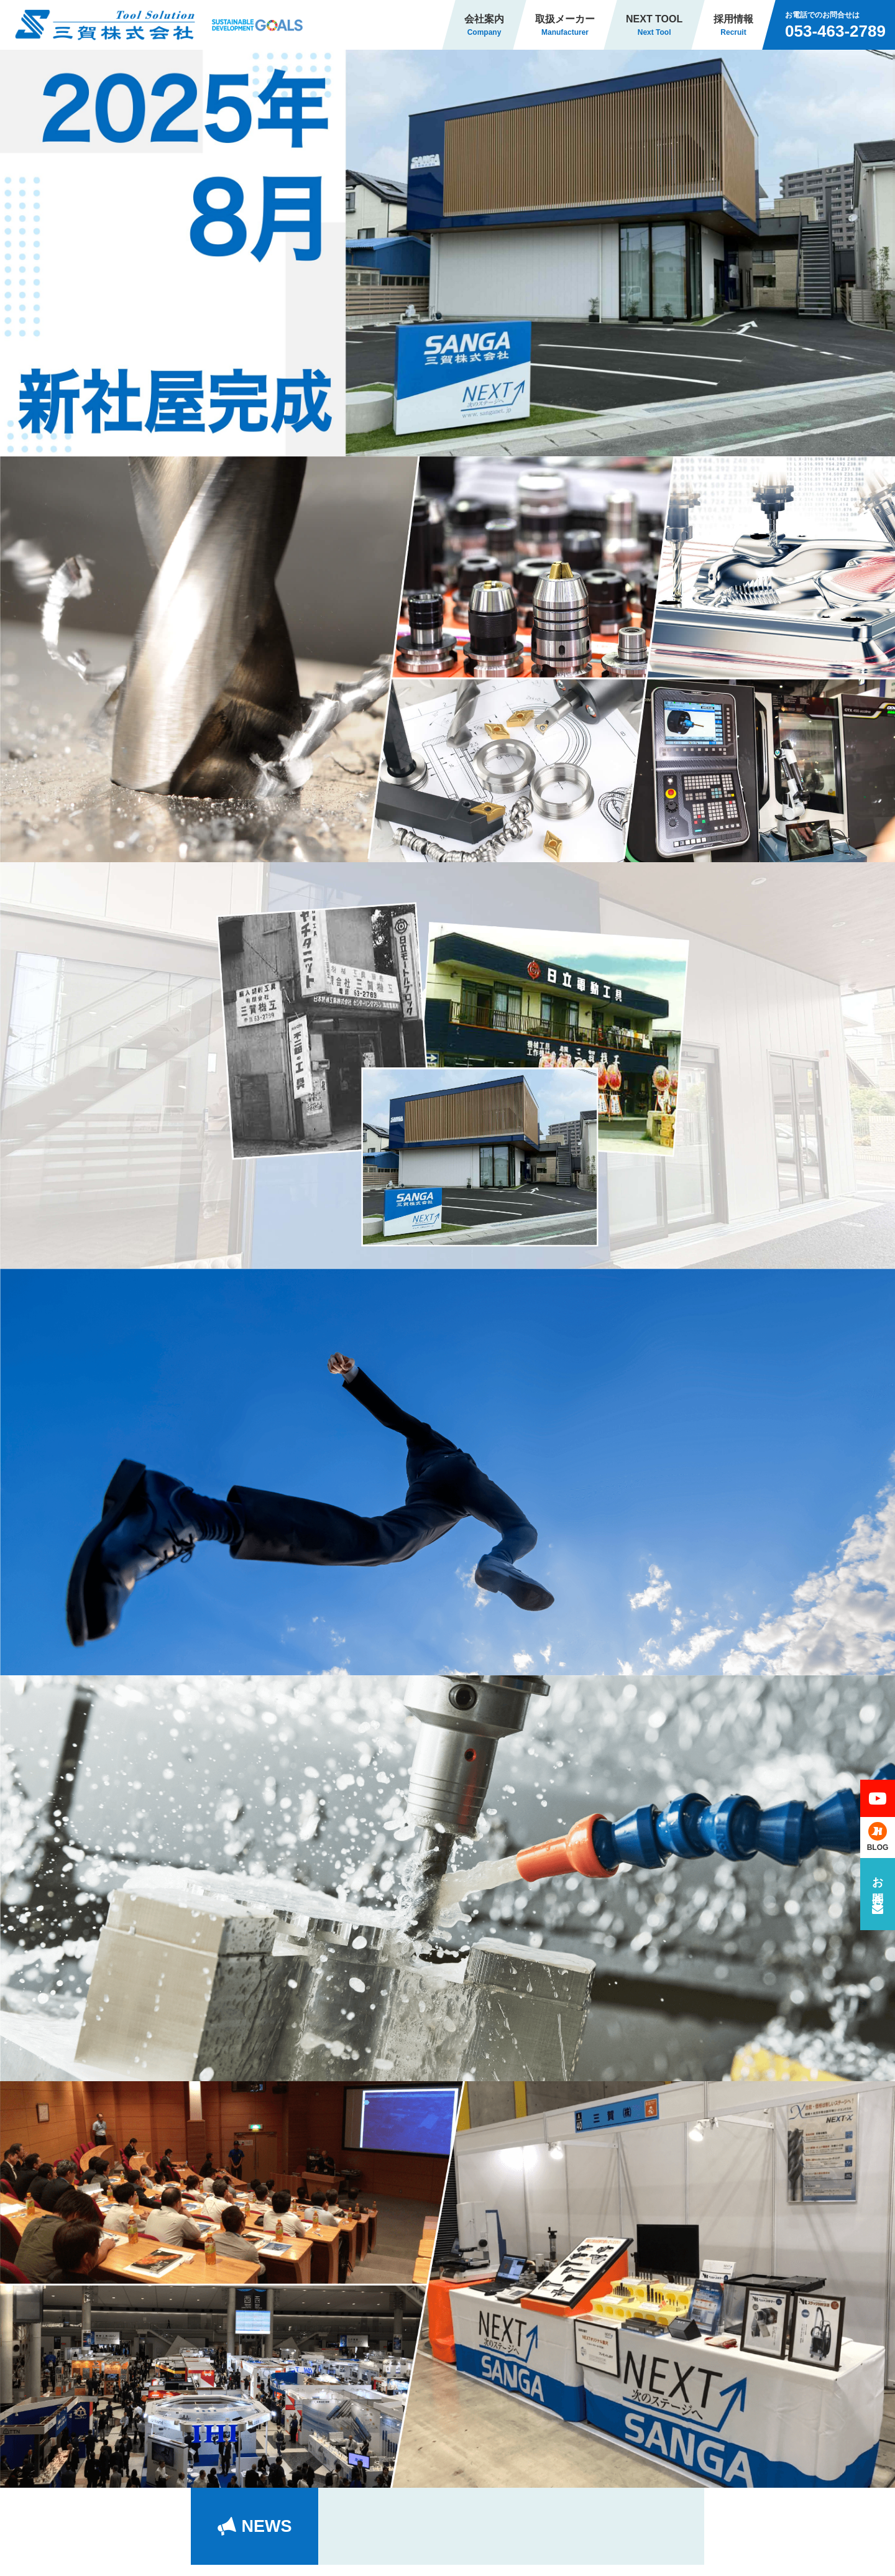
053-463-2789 (835, 31)
